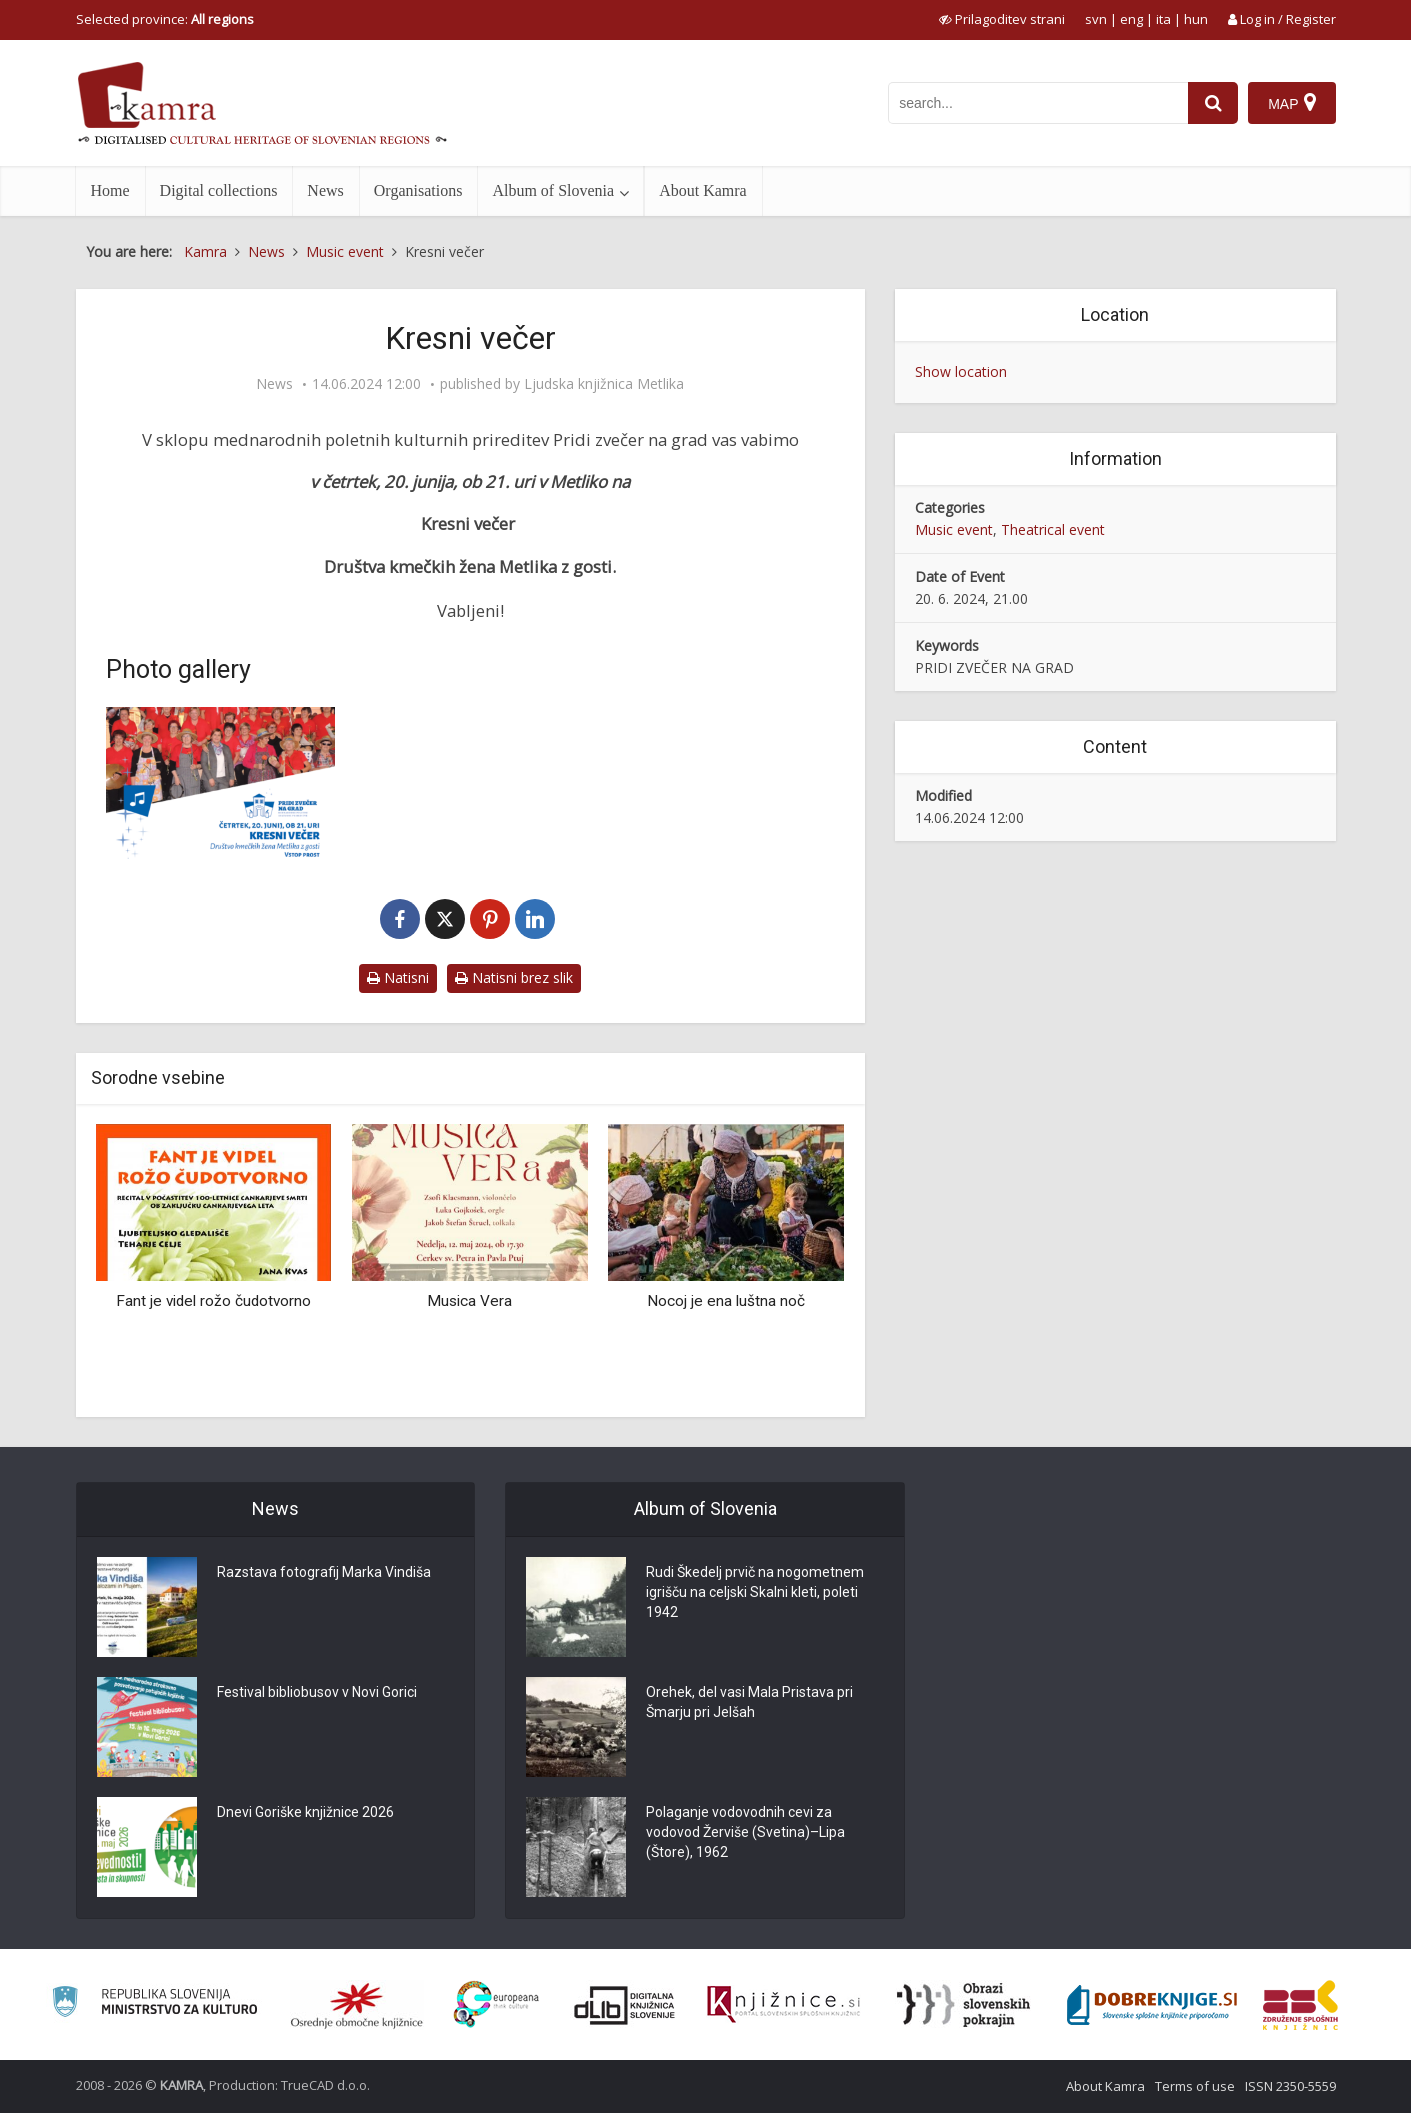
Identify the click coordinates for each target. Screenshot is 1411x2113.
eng (1131, 19)
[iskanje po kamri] (1038, 103)
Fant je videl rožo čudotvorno (213, 1301)
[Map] (1291, 103)
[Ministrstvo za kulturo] (154, 2004)
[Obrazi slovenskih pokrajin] (963, 2005)
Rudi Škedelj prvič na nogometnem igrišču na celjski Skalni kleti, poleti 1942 (755, 1592)
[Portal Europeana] (496, 2004)
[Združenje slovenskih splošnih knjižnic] (783, 2005)
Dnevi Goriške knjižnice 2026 (305, 1812)
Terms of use (1195, 2086)
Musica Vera (469, 1301)
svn (1096, 19)
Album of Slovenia (553, 190)
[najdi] (1213, 103)
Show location (961, 371)
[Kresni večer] (221, 783)
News (325, 190)
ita (1163, 19)
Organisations (418, 190)
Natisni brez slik (514, 977)
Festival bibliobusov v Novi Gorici (317, 1692)
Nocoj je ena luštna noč (726, 1301)
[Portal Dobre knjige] (1152, 2005)
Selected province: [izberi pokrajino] (165, 19)
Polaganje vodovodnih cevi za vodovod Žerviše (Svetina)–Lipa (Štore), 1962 (745, 1832)
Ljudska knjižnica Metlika (604, 384)
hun (1196, 19)
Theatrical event (1053, 529)
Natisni (398, 977)
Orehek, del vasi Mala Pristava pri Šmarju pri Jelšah (749, 1702)
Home (110, 190)
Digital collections (219, 190)
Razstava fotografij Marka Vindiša (324, 1572)
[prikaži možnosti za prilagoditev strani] (1002, 19)
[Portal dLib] (625, 2005)
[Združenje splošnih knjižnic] (1300, 2005)
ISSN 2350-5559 (1290, 2086)
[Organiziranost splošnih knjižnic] (357, 2005)
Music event (954, 529)
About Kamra (703, 190)
